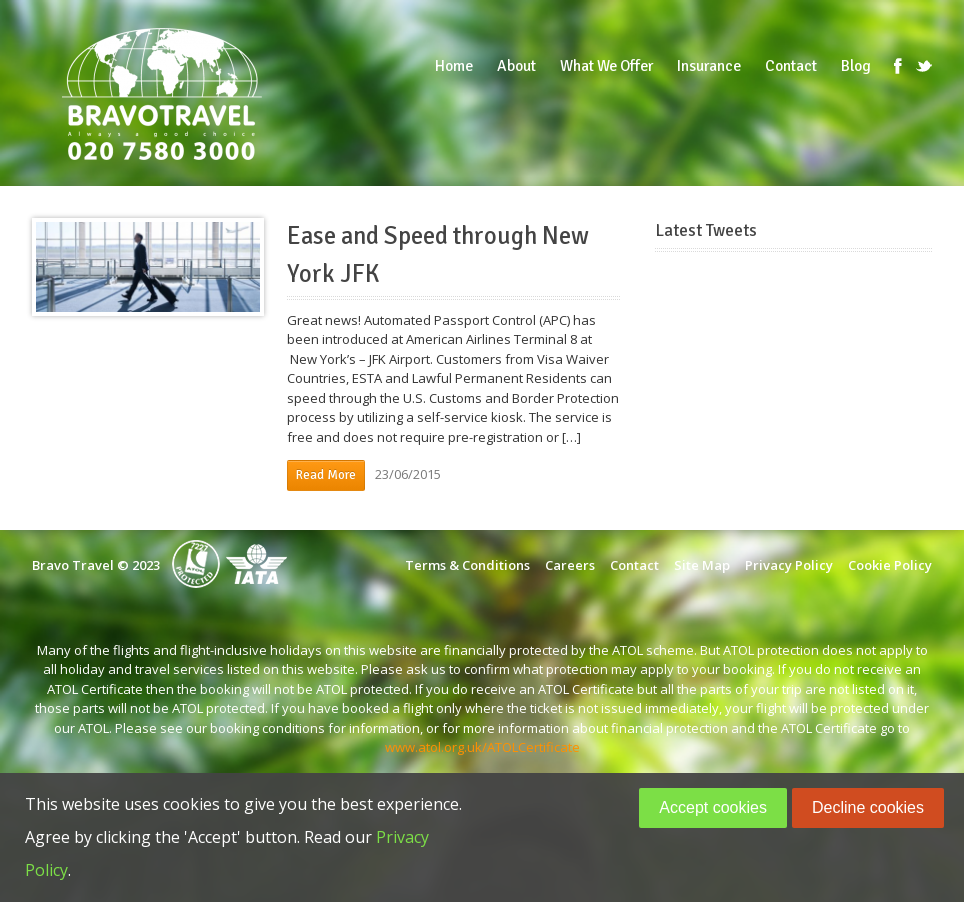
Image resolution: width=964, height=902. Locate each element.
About (516, 66)
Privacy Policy (789, 565)
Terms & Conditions (467, 565)
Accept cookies (713, 807)
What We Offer (606, 66)
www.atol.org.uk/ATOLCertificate (482, 747)
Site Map (702, 565)
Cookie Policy (890, 565)
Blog (856, 66)
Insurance (709, 66)
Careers (570, 565)
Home (454, 66)
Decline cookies (868, 807)
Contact (791, 66)
